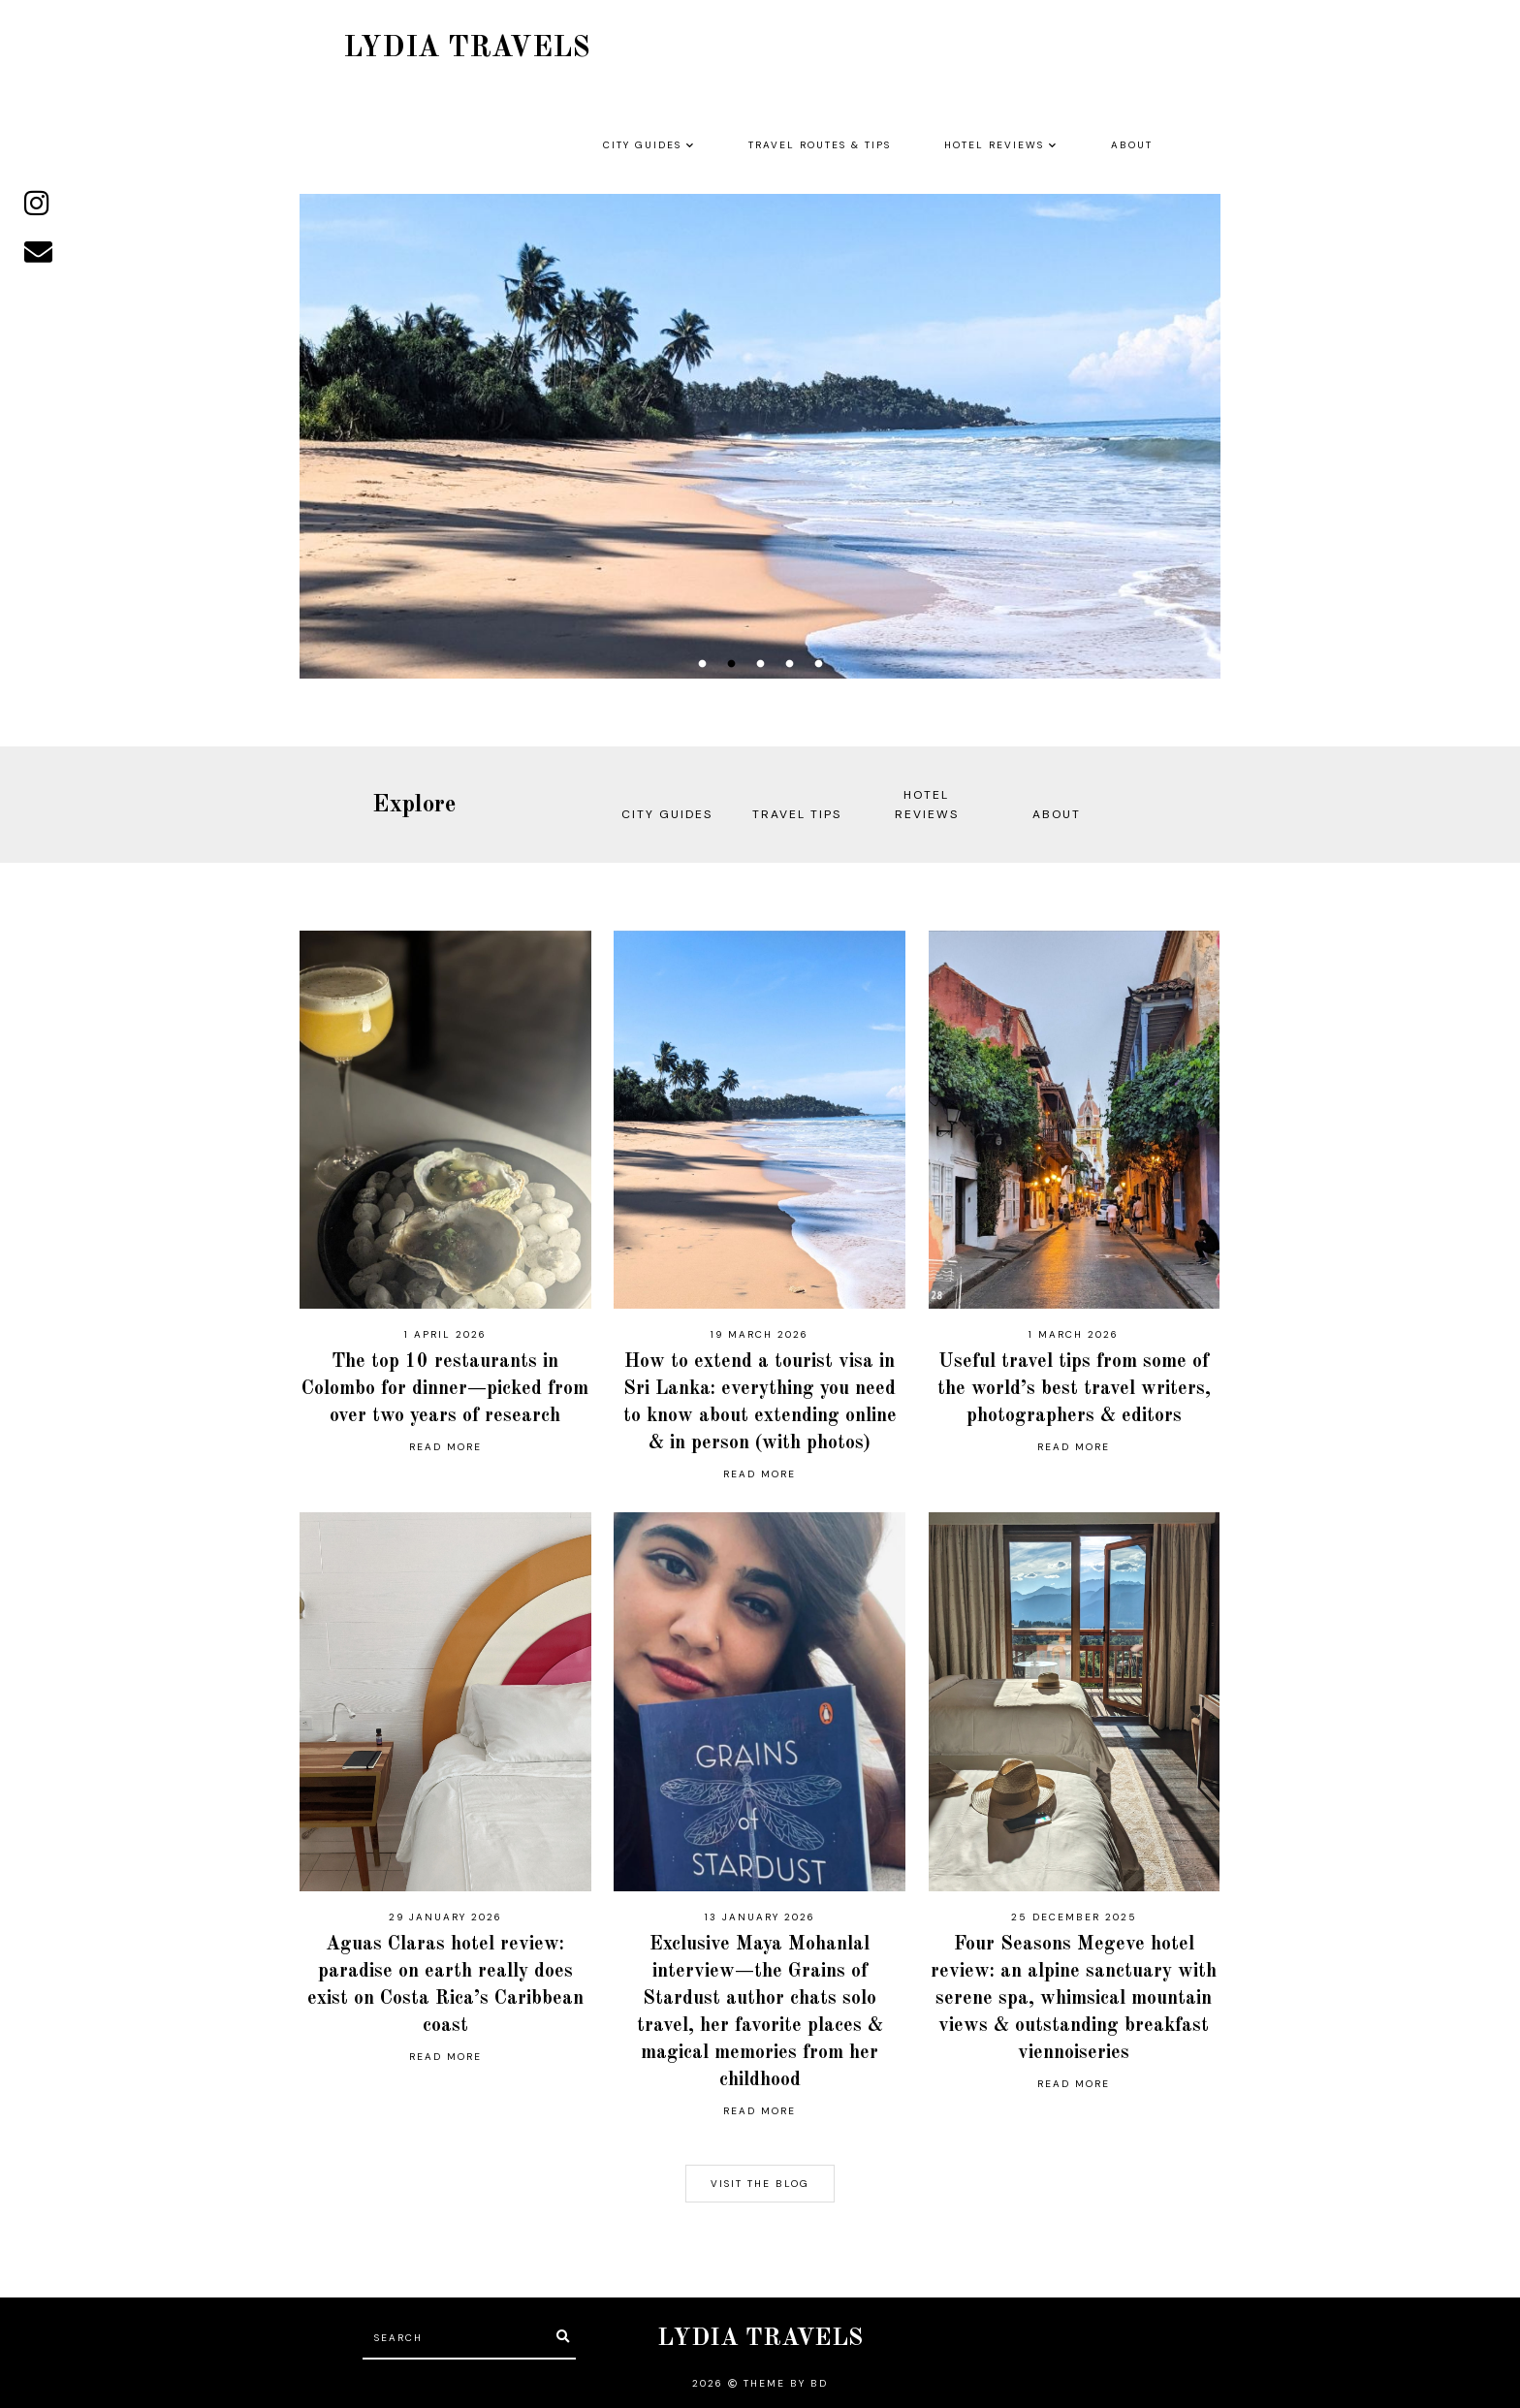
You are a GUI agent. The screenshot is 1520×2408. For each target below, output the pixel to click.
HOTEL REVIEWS (994, 145)
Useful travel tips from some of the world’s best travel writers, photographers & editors (1074, 1389)
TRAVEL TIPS (796, 814)
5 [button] (818, 664)
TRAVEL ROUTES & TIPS (819, 145)
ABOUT (1132, 145)
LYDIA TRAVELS (760, 2339)
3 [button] (760, 664)
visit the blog (760, 2183)
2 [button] (731, 664)
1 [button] (702, 664)
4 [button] (789, 664)
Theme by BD (786, 2383)
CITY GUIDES (642, 145)
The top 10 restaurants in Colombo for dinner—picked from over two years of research (444, 1389)
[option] (760, 436)
